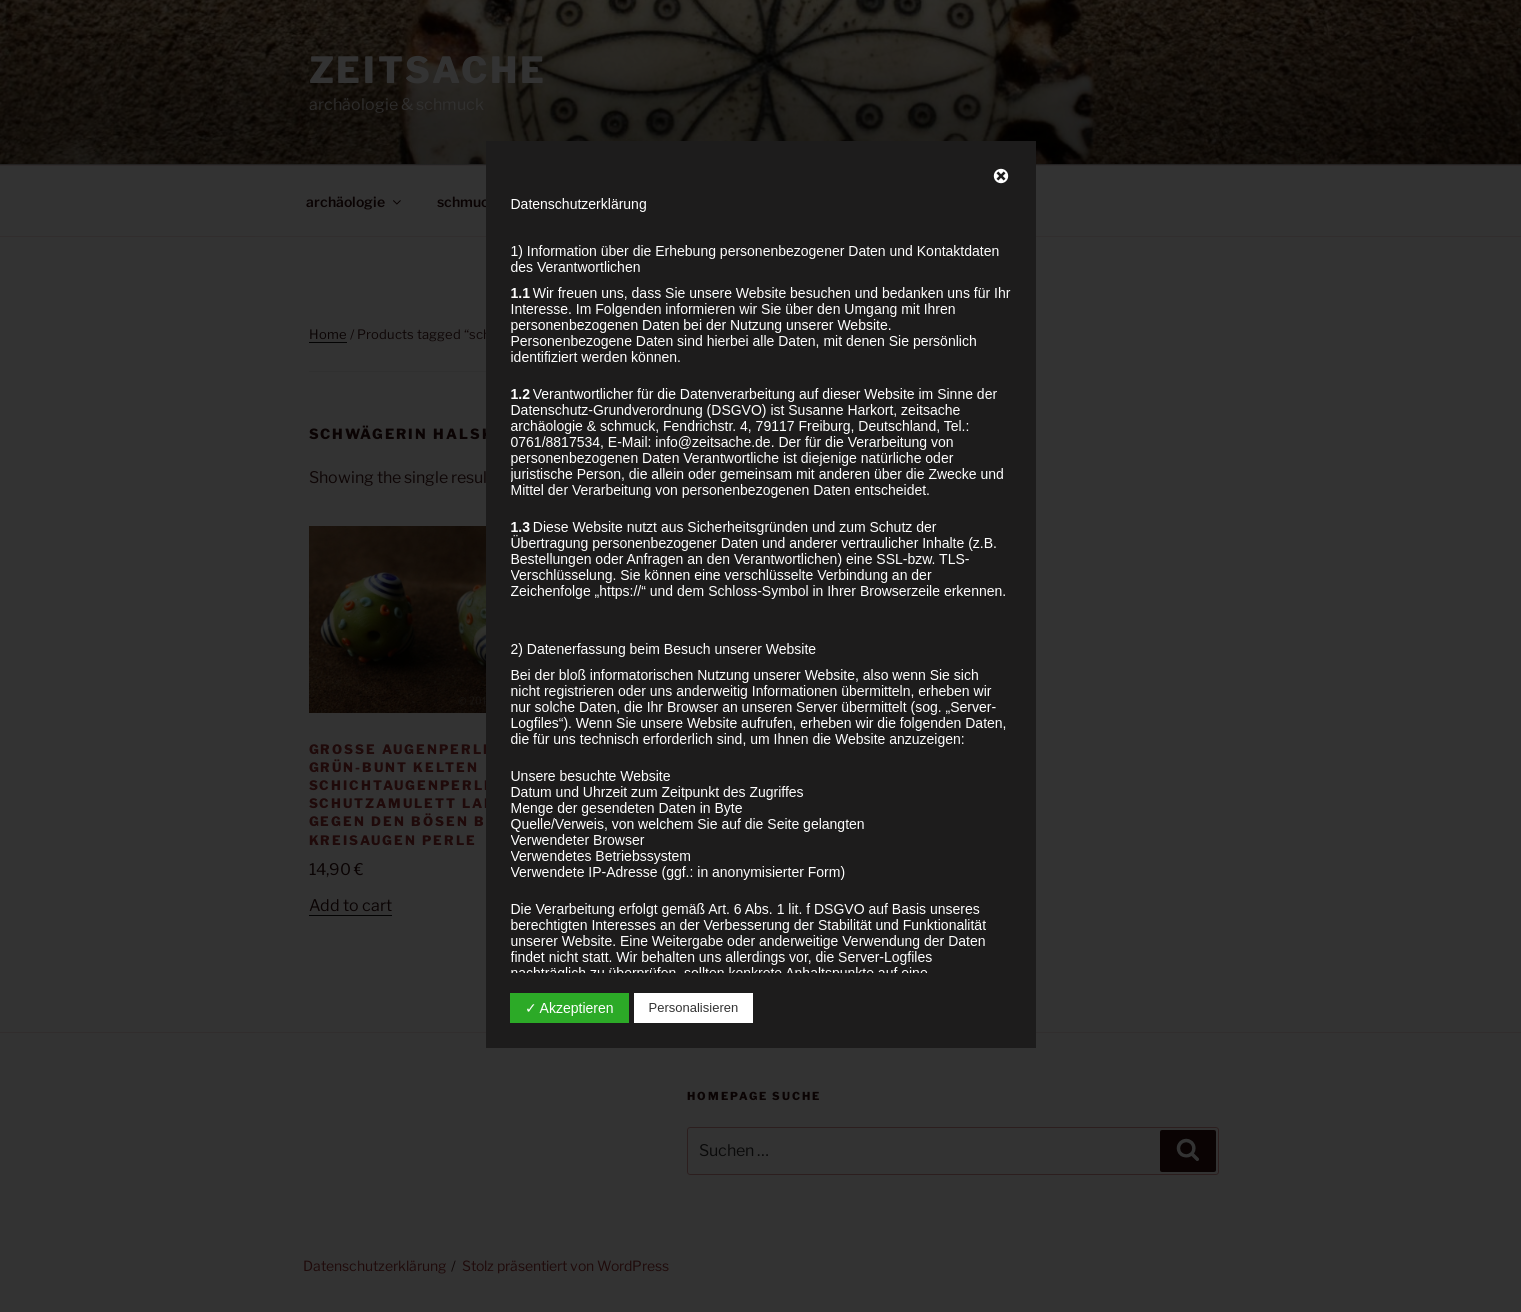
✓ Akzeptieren (569, 1008)
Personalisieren (694, 1007)
